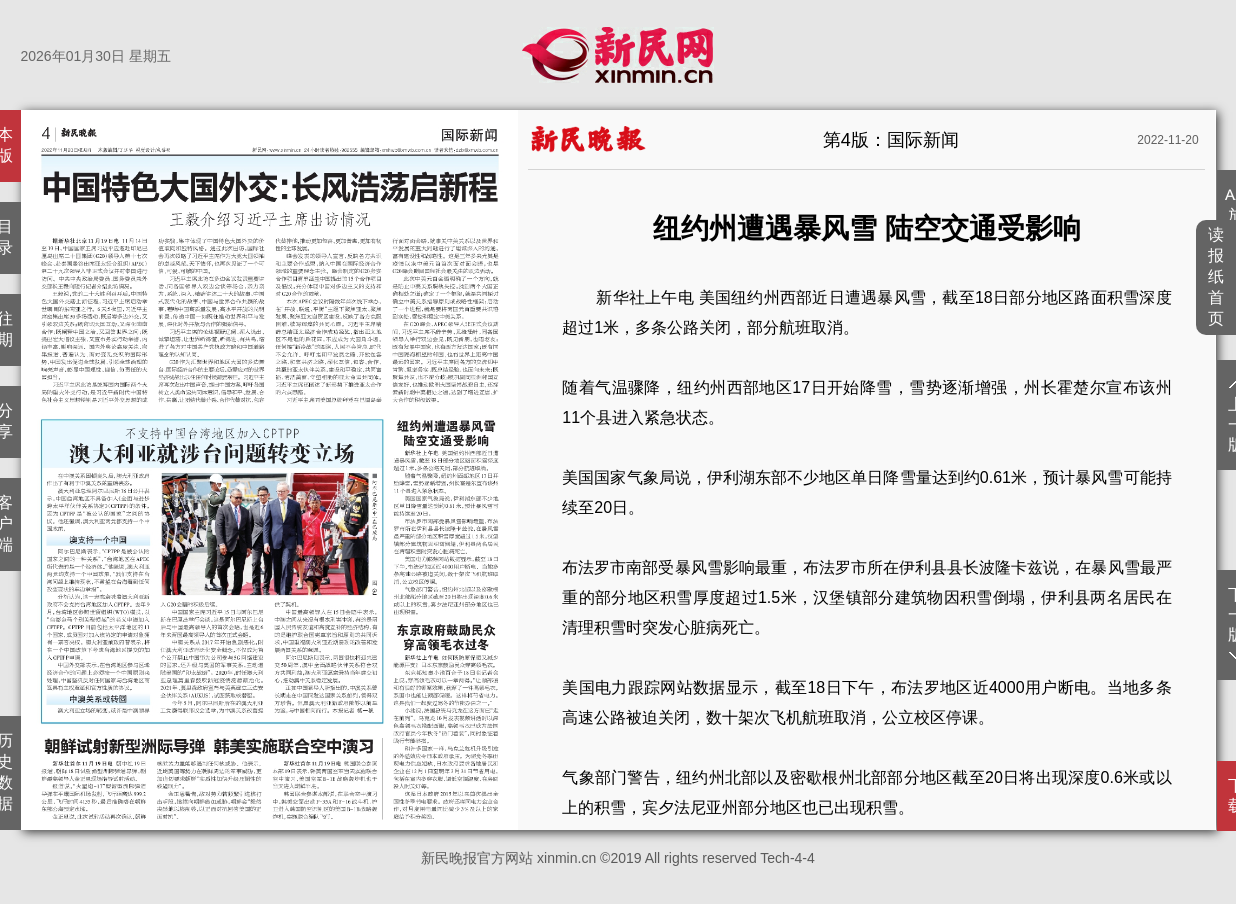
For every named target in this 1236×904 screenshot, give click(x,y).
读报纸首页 (1216, 276)
